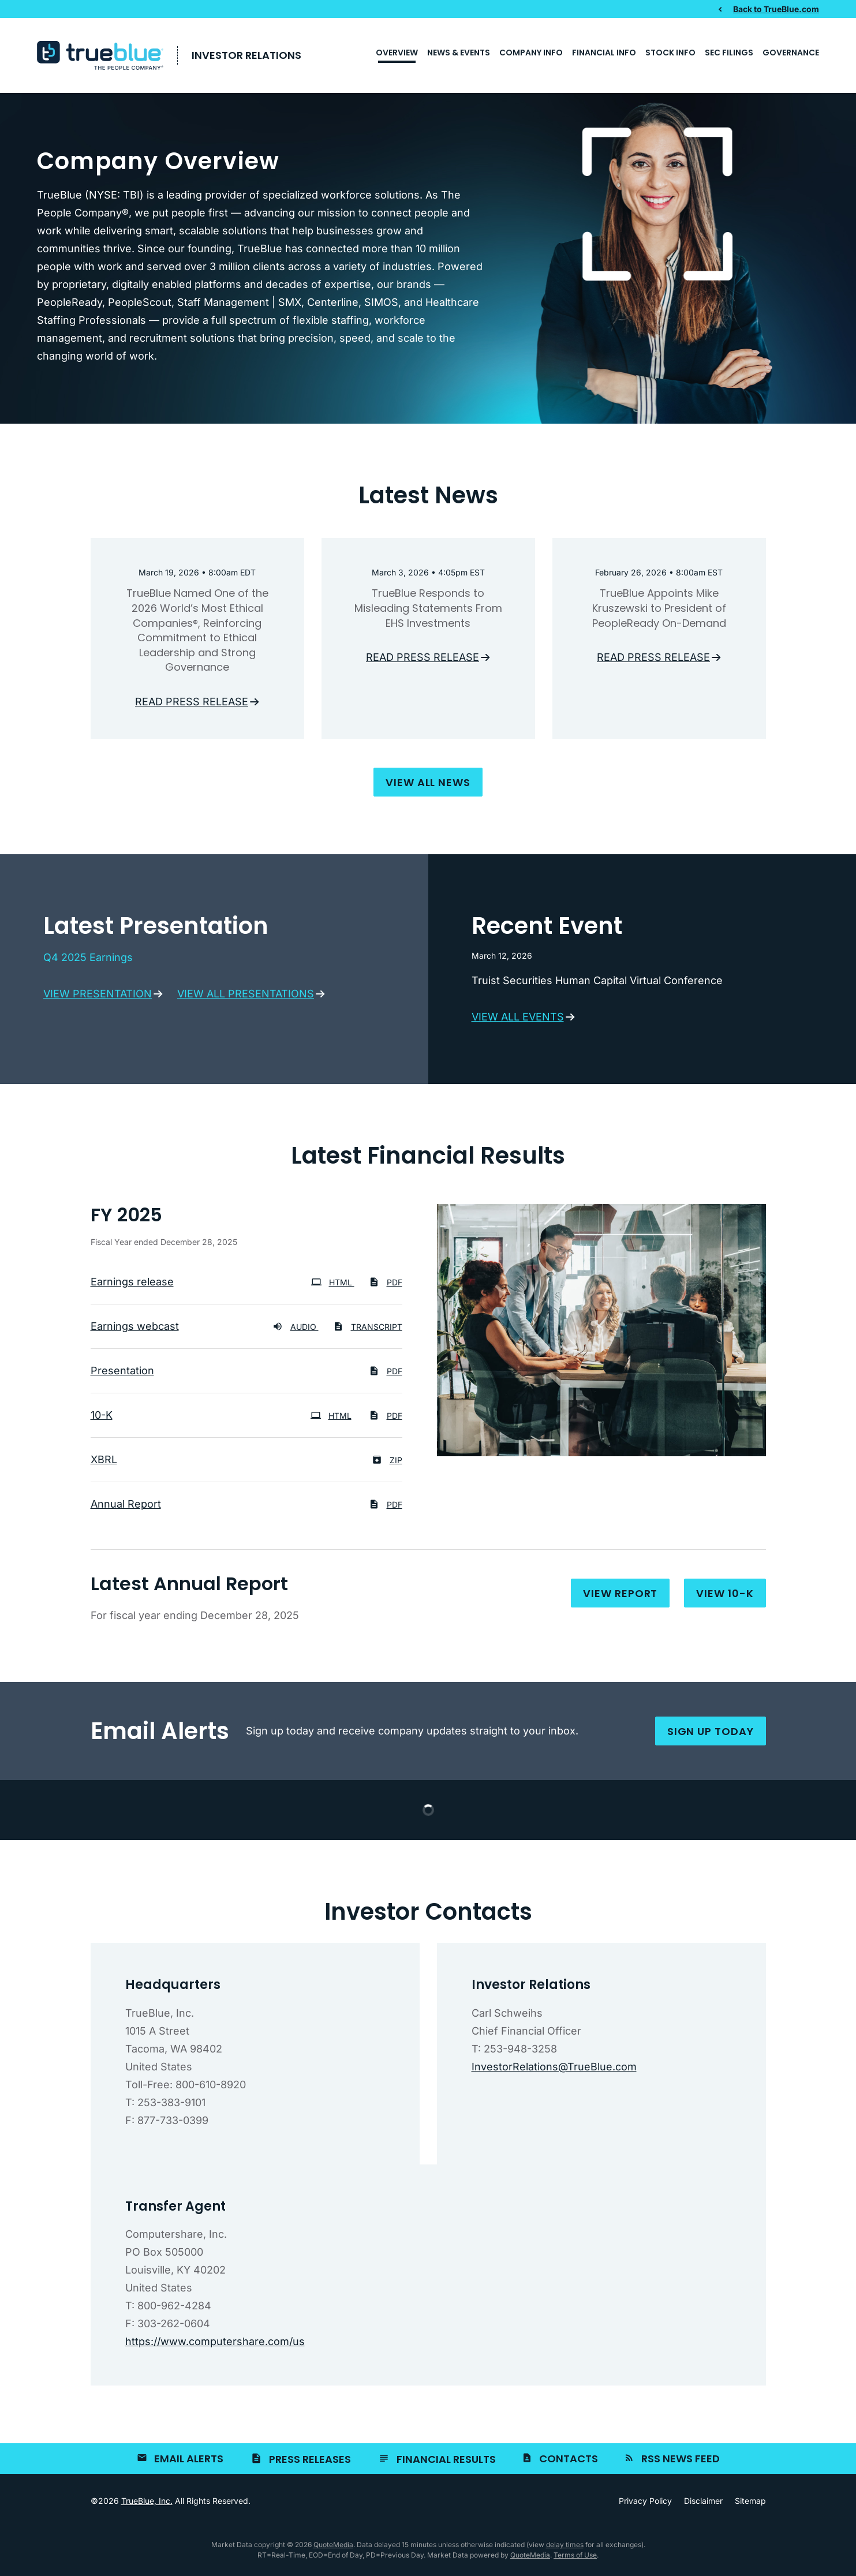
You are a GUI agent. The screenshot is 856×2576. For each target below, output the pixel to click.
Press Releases (310, 2462)
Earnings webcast (135, 1329)
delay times (565, 2548)
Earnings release (132, 1285)
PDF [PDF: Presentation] (385, 1374)
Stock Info (670, 52)
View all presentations (245, 997)
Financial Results (446, 2462)
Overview (397, 52)
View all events (518, 1020)
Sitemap (750, 2505)
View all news (428, 786)
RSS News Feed (680, 2462)
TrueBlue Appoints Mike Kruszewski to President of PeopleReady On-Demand (659, 612)
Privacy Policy (645, 2505)
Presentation (122, 1374)
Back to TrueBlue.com (776, 8)
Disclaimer (703, 2505)
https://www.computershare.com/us (215, 2345)
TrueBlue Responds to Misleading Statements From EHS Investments (428, 612)
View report (620, 1597)
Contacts (568, 2462)
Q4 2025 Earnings (88, 961)
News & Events (458, 52)
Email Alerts (188, 2462)
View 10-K (724, 1597)
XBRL (104, 1463)
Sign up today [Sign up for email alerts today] (710, 1735)
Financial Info (604, 52)
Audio (295, 1330)
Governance (790, 52)
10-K (102, 1418)
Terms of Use (575, 2559)
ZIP (387, 1463)
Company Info (531, 52)
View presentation (97, 997)
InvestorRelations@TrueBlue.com (554, 2070)
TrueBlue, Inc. (147, 2505)
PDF (385, 1286)
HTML (332, 1286)
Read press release (191, 705)
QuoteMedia (333, 2548)
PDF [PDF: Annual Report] (385, 1508)
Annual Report (126, 1507)
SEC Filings (729, 52)
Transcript (367, 1330)
